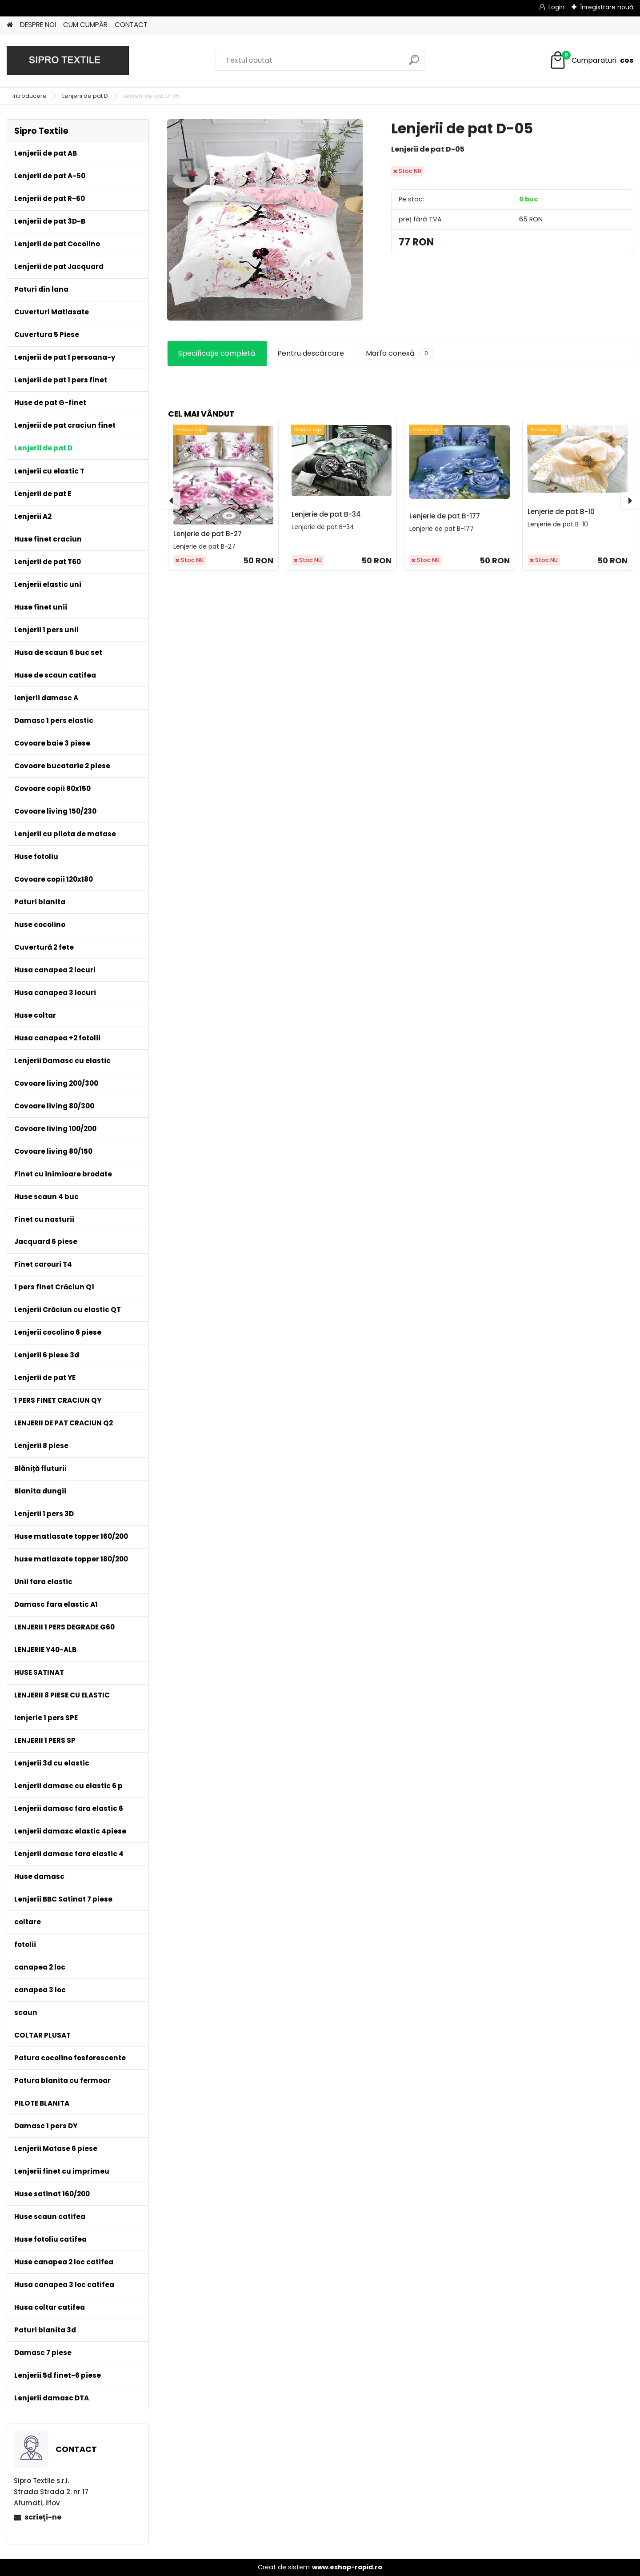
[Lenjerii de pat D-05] (265, 220)
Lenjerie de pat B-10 (561, 511)
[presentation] (171, 501)
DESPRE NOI (38, 24)
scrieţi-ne (42, 2517)
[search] (414, 63)
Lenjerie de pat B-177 (444, 516)
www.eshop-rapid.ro (347, 2567)
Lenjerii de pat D (85, 96)
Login (556, 7)
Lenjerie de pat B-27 (207, 533)
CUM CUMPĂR (85, 24)
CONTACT (131, 24)
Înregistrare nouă (606, 7)
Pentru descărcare (310, 353)
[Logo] (68, 60)
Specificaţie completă (217, 353)
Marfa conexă (399, 353)
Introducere (29, 96)
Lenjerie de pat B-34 (326, 514)
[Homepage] (10, 25)
